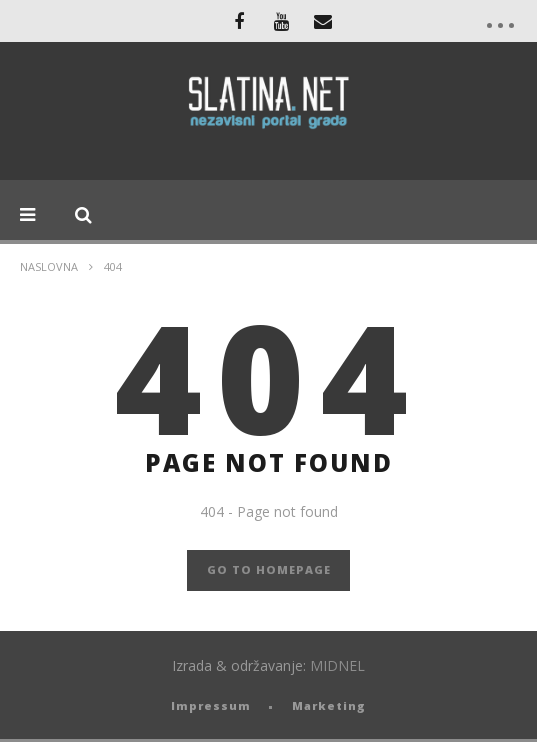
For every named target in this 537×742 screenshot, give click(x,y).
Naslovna (49, 266)
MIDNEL (337, 665)
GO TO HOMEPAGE (269, 569)
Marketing (329, 705)
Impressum (211, 705)
